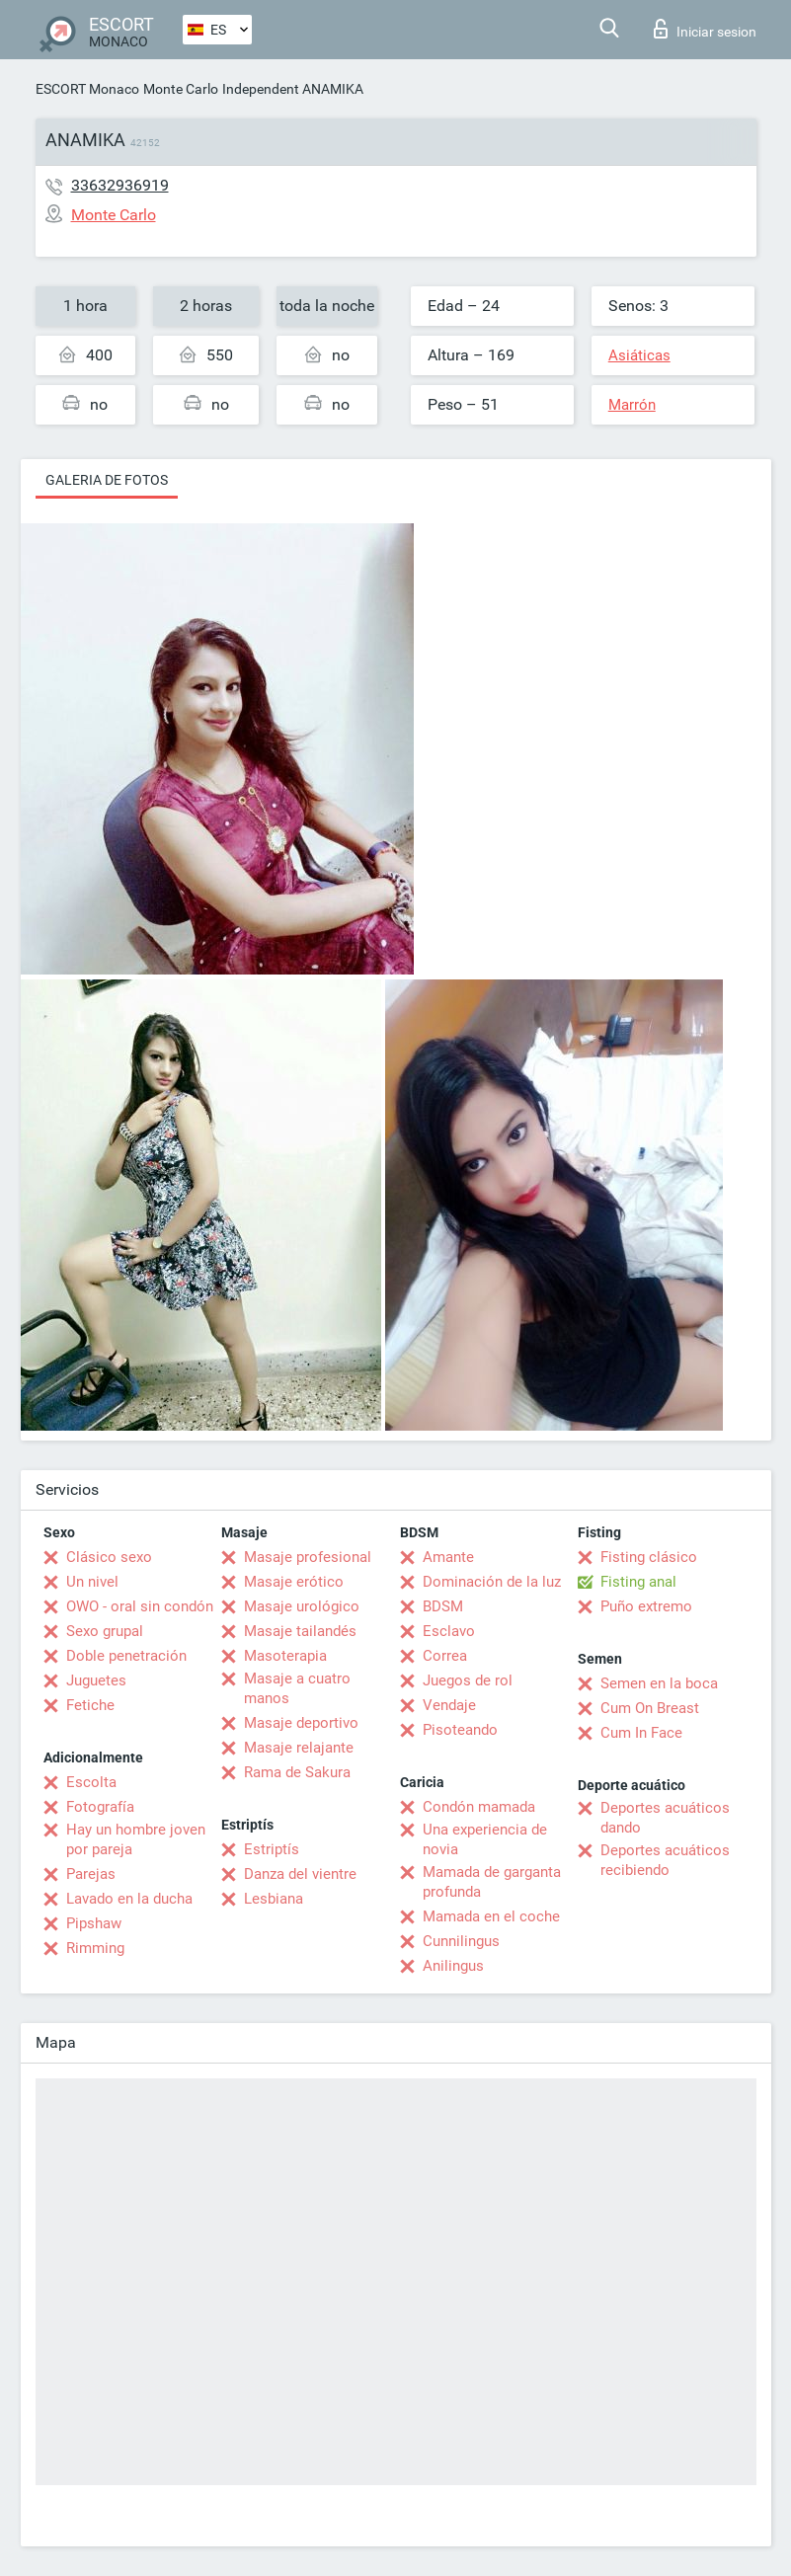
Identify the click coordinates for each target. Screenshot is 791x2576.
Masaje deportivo (301, 1723)
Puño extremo (646, 1606)
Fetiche (90, 1705)
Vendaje (449, 1705)
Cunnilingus (461, 1941)
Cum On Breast (649, 1708)
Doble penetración (126, 1656)
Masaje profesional (307, 1557)
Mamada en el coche (491, 1916)
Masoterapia (285, 1656)
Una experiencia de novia (485, 1839)
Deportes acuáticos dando (665, 1817)
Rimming (95, 1948)
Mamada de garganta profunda (492, 1882)
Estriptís (271, 1849)
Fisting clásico (648, 1557)
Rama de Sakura (297, 1772)
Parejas (91, 1874)
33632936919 (120, 185)
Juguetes (96, 1680)
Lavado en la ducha (129, 1899)
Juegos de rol (468, 1680)
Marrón (632, 405)
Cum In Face (641, 1733)
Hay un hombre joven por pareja (135, 1839)
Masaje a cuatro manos (297, 1688)
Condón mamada (479, 1807)
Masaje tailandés (300, 1631)
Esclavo (449, 1631)
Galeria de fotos (106, 480)
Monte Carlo (180, 89)
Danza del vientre (300, 1874)
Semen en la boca (659, 1683)
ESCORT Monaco (87, 89)
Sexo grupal (104, 1631)
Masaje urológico (301, 1606)
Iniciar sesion (705, 28)
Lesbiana (273, 1899)
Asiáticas (639, 355)
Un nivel (92, 1582)
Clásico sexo (109, 1557)
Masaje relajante (299, 1747)
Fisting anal (638, 1582)
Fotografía (100, 1807)
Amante (448, 1557)
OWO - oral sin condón (139, 1606)
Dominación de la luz (492, 1582)
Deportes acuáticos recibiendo (665, 1860)
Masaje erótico (294, 1582)
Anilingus (453, 1966)
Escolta (91, 1782)
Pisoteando (460, 1730)
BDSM (443, 1606)
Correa (445, 1656)
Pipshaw (93, 1923)
